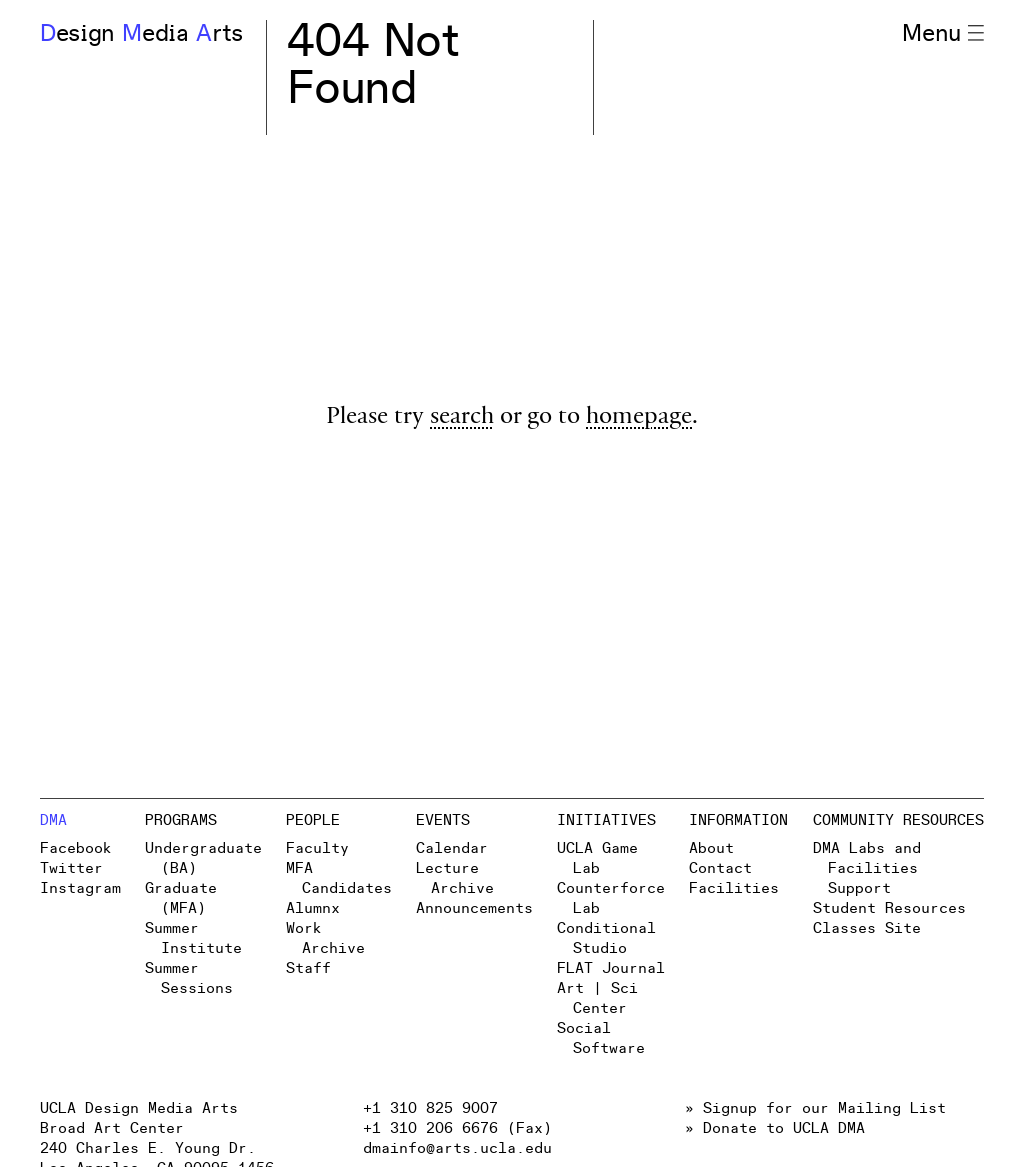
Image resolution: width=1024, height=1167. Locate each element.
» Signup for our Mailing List (815, 1108)
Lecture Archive (455, 878)
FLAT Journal (611, 968)
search (462, 418)
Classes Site (867, 928)
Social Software (600, 1038)
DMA (53, 820)
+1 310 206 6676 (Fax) (457, 1128)
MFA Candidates (338, 878)
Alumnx (313, 908)
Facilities (734, 888)
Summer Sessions (188, 978)
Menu (943, 34)
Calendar (452, 848)
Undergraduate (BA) (203, 858)
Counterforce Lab (611, 898)
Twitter (71, 868)
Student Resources (889, 908)
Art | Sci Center (597, 998)
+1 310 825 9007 (430, 1108)
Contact (720, 868)
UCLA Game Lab (597, 858)
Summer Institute (193, 938)
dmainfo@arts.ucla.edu (457, 1148)
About (711, 848)
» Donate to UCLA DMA (775, 1128)
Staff (308, 968)
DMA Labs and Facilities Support (867, 868)
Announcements (474, 908)
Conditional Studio (606, 938)
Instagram (80, 888)
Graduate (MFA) (181, 898)
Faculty (317, 848)
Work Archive (325, 938)
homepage (639, 418)
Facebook (76, 848)
